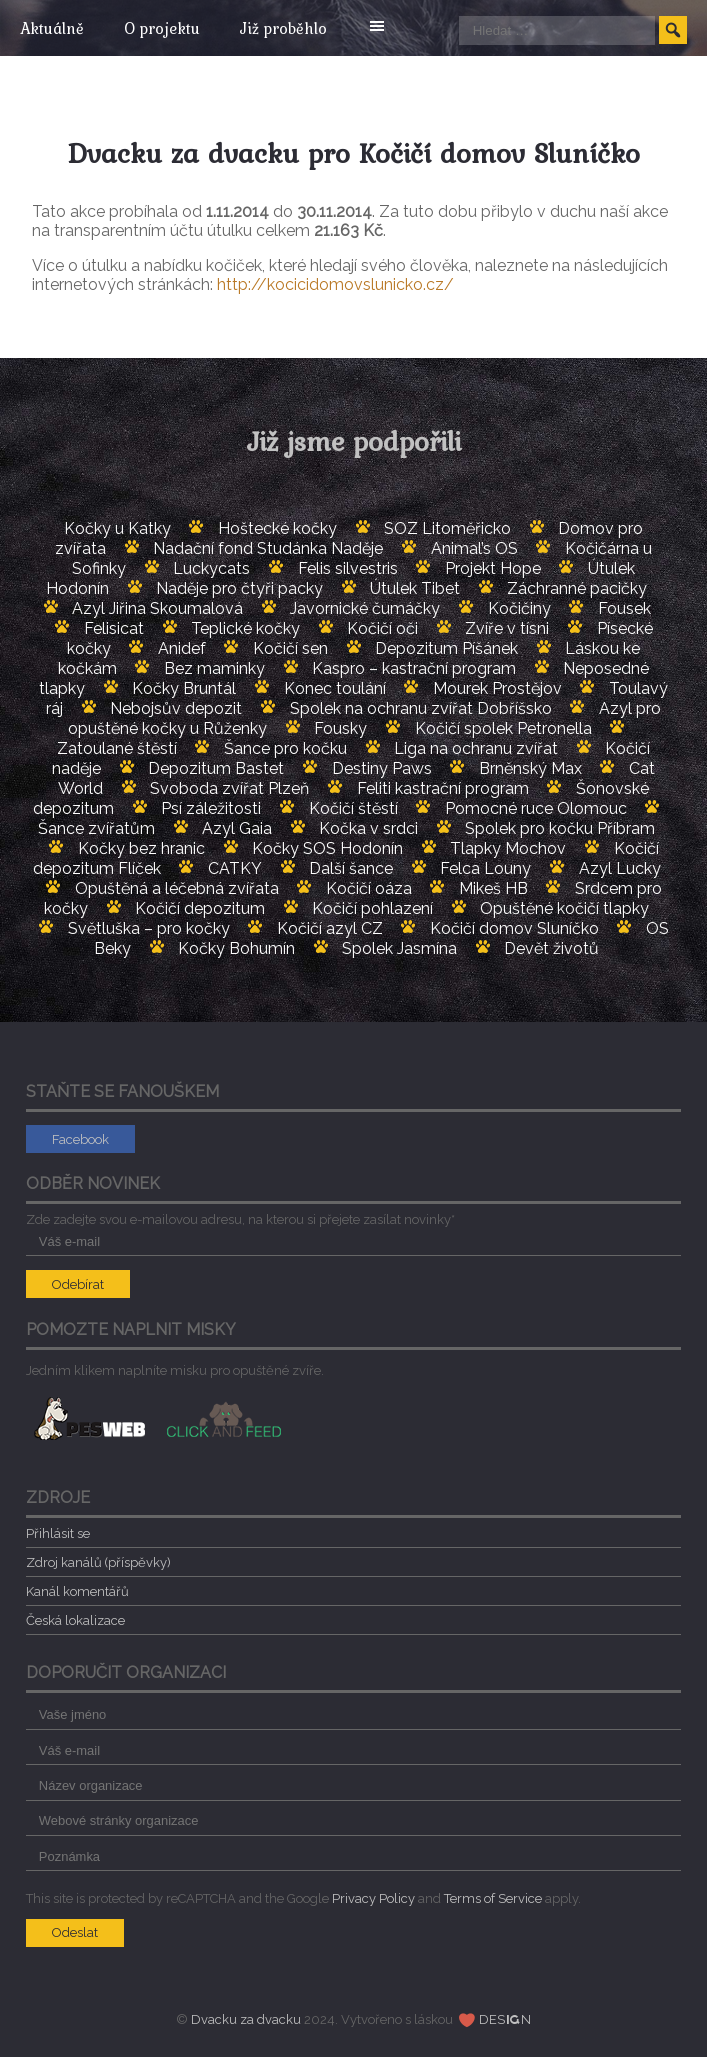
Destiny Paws (382, 768)
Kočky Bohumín (236, 948)
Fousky (340, 728)
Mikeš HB (493, 888)
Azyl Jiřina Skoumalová (157, 608)
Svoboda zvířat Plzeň (229, 788)
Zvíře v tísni (507, 628)
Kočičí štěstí (353, 808)
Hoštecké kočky (277, 528)
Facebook (80, 1139)
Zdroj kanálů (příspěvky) (98, 1562)
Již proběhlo (293, 28)
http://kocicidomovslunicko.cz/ (335, 284)
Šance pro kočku (285, 748)
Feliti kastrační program (443, 788)
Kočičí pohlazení (372, 908)
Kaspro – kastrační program (414, 668)
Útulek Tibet (415, 588)
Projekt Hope (493, 568)
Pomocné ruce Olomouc (536, 808)
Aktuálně (52, 28)
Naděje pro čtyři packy (239, 588)
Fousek (624, 608)
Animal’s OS (474, 548)
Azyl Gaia (237, 828)
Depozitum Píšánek (446, 648)
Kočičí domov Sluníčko (514, 928)
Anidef (182, 648)
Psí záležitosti (211, 808)
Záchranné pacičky (577, 588)
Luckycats (211, 568)
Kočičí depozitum (200, 908)
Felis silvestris (348, 568)
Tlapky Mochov (508, 848)
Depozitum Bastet (216, 768)
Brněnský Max (530, 768)
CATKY (235, 868)
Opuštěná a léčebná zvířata (177, 888)
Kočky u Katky (117, 528)
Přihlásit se (58, 1533)
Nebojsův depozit (176, 708)
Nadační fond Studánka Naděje (268, 548)
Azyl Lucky (620, 868)
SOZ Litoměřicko (447, 528)
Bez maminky (214, 668)
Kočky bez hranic (141, 848)
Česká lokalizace (75, 1620)
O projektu (167, 28)
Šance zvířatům (96, 828)
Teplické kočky (245, 628)
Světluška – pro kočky (149, 928)
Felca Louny (485, 868)
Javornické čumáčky (365, 608)
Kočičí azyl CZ (330, 928)
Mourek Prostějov (497, 688)
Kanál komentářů (77, 1591)
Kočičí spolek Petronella (503, 728)
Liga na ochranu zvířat (476, 748)
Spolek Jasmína (399, 948)
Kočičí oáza (369, 888)
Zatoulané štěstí (117, 748)
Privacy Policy (373, 1898)
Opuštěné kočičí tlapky (564, 908)
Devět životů (551, 948)
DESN (505, 2019)
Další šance (351, 868)
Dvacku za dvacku (246, 2019)
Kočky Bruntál (184, 688)
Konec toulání (335, 688)
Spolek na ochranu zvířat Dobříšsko (421, 708)
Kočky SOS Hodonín (327, 848)
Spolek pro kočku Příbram (560, 828)
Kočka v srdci (368, 828)
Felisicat (114, 628)
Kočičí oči (382, 628)
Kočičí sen (290, 648)
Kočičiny (519, 608)
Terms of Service (493, 1898)
